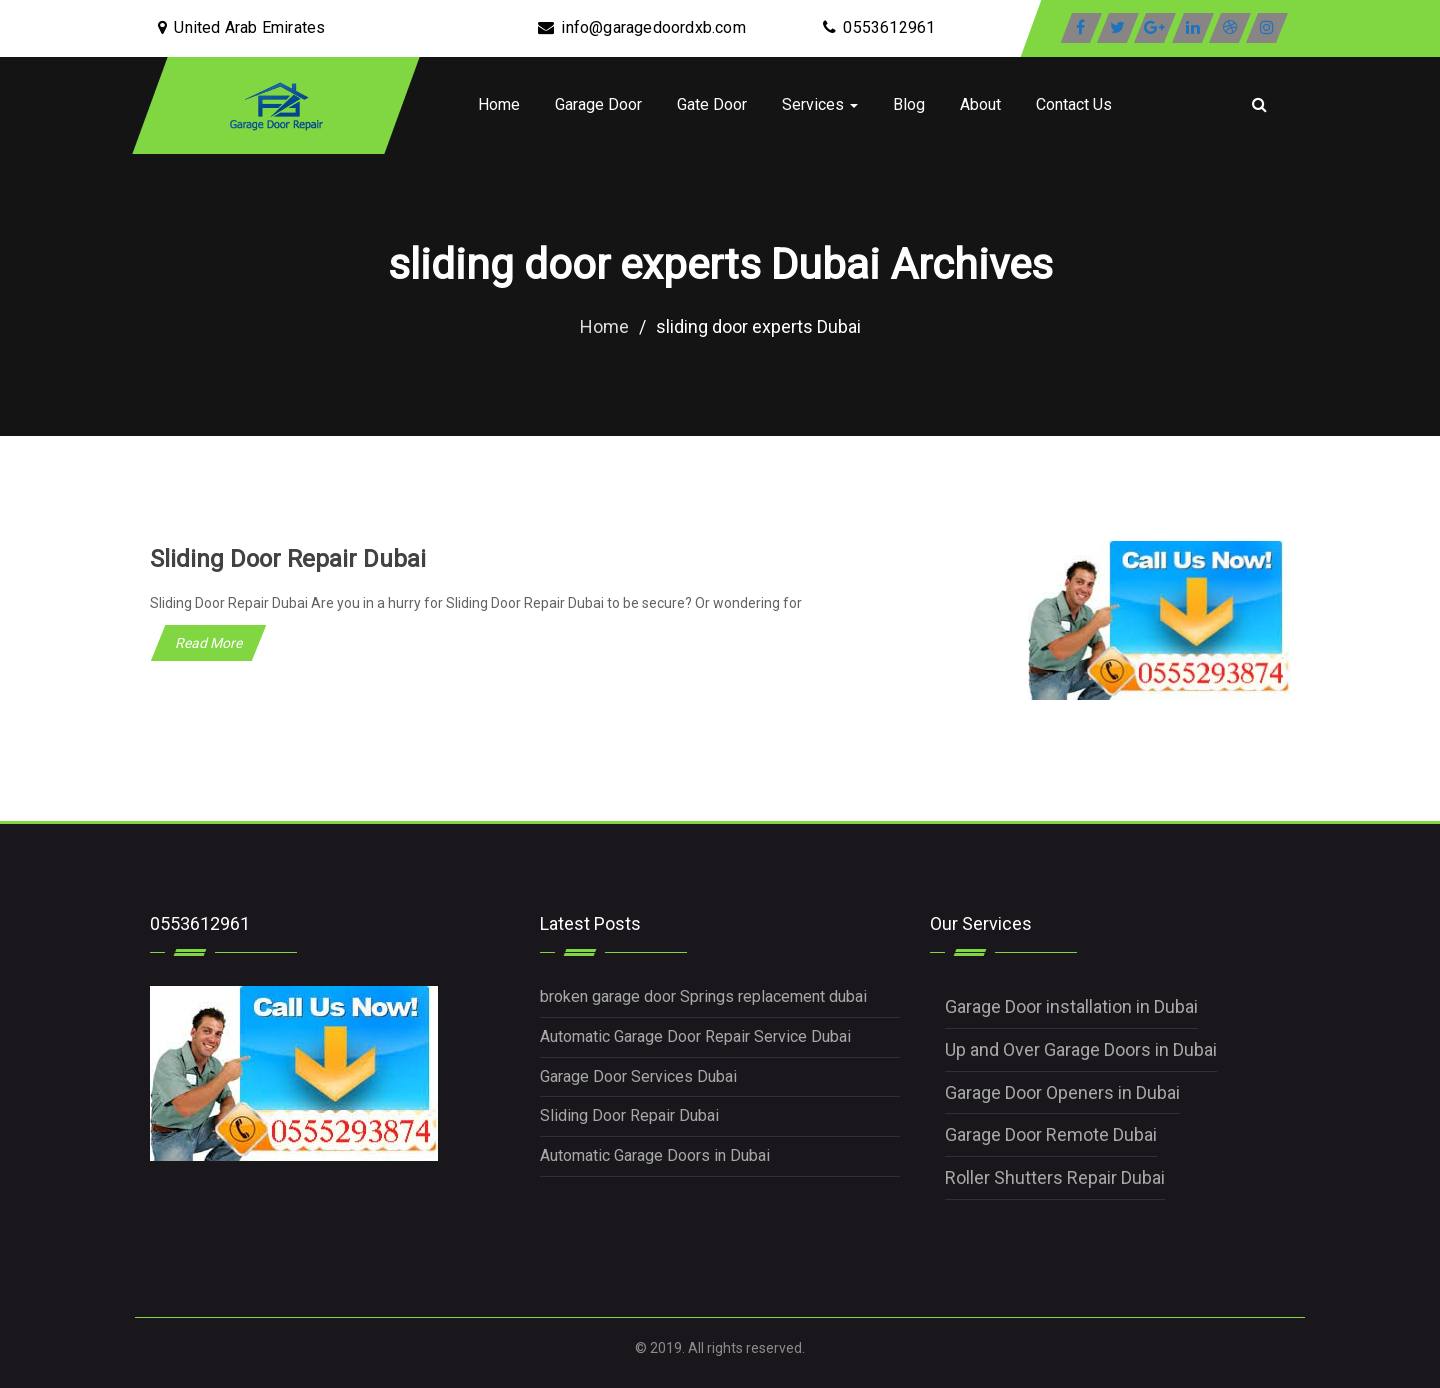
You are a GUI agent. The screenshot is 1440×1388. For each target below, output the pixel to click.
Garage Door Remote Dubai (1051, 1134)
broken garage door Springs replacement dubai (703, 996)
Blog (909, 104)
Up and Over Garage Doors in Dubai (1081, 1049)
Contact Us (1074, 104)
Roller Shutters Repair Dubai (1055, 1177)
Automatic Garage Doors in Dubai (655, 1155)
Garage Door (598, 104)
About (980, 104)
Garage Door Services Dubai (638, 1076)
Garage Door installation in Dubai (1071, 1006)
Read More (208, 643)
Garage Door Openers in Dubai (1062, 1092)
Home (499, 104)
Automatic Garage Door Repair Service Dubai (695, 1036)
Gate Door (712, 104)
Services (820, 104)
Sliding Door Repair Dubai (288, 559)
